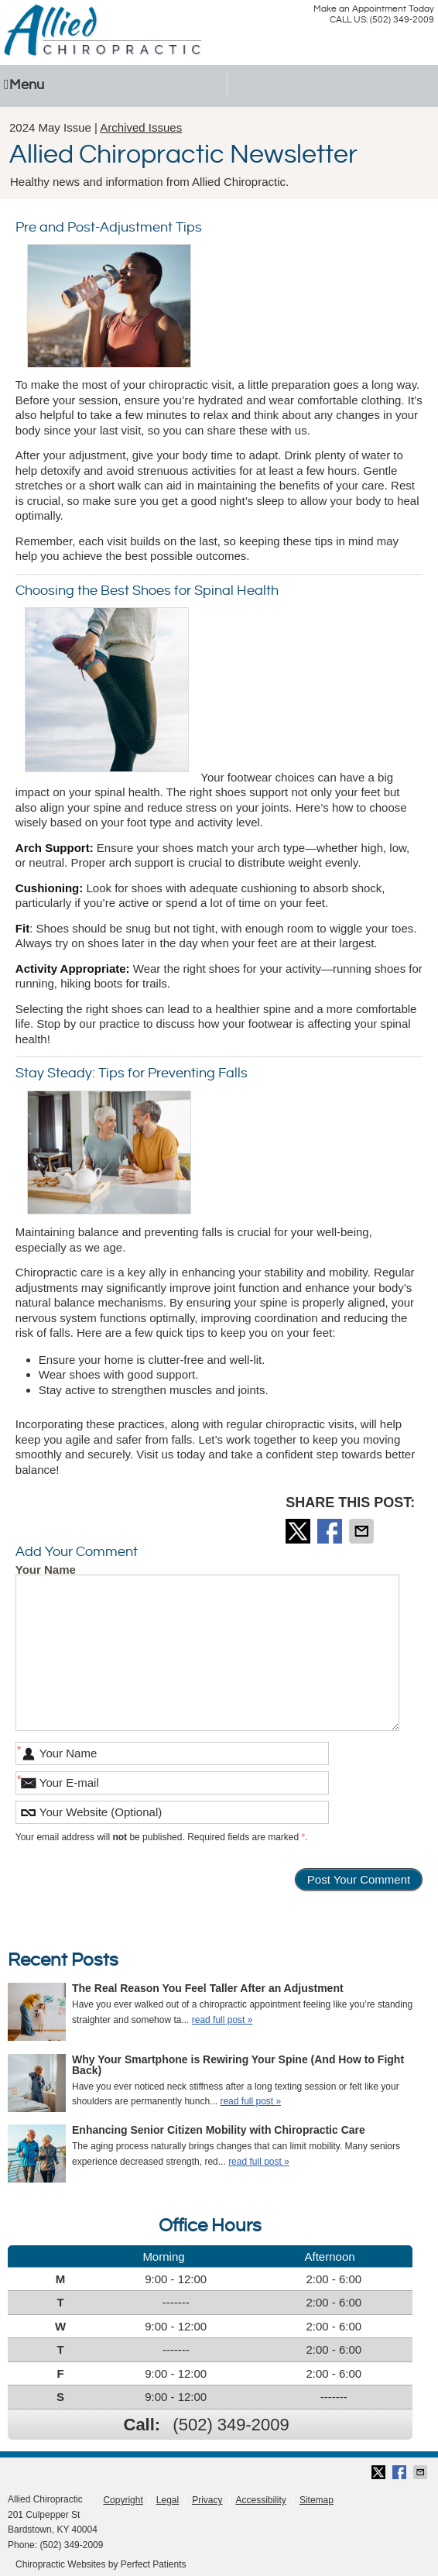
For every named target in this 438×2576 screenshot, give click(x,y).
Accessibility (261, 2500)
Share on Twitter (299, 1531)
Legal (167, 2500)
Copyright (122, 2500)
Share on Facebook (331, 1531)
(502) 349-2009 (231, 2424)
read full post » (222, 2019)
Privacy (207, 2500)
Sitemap (316, 2500)
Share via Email (363, 1531)
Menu (24, 84)
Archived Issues (141, 127)
